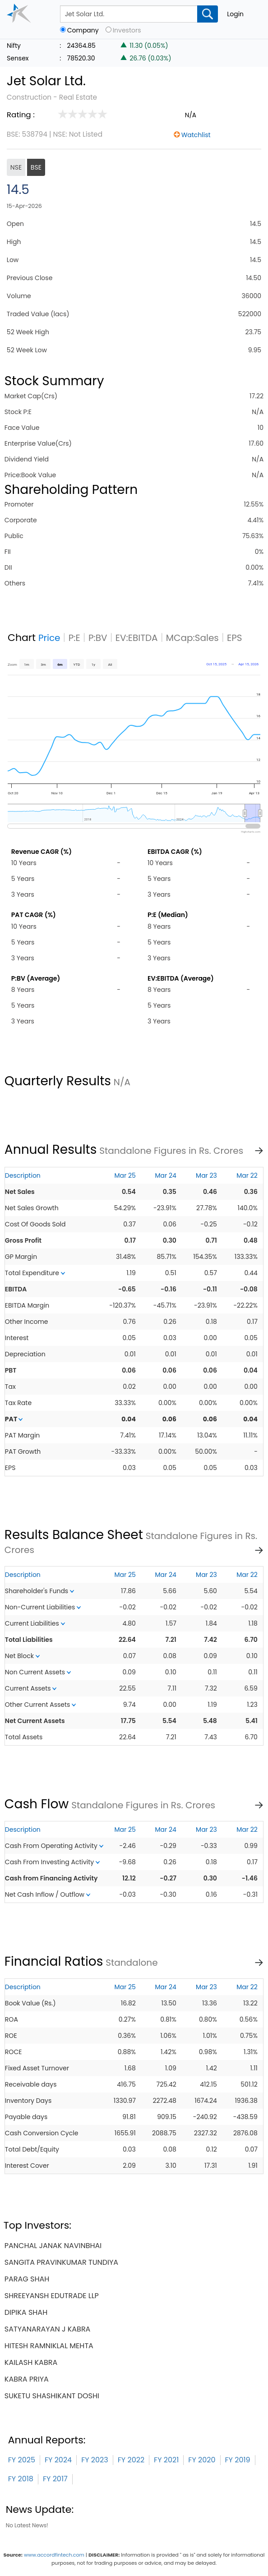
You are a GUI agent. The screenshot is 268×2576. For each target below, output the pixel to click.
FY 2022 (131, 2460)
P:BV (97, 637)
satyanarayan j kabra (48, 2329)
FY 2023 (94, 2460)
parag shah (27, 2279)
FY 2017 (55, 2479)
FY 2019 (237, 2460)
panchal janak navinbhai (53, 2245)
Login (235, 13)
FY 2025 (21, 2460)
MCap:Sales (192, 637)
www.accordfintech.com (54, 2554)
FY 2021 (166, 2460)
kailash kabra (31, 2362)
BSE (36, 167)
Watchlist (196, 134)
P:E (74, 637)
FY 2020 (201, 2460)
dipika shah (26, 2312)
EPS (234, 637)
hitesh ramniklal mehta (49, 2346)
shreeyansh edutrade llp (52, 2295)
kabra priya (27, 2379)
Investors (127, 30)
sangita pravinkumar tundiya (61, 2262)
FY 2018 (20, 2479)
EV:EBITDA (137, 637)
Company (83, 30)
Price (49, 637)
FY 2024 (58, 2460)
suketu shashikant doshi (52, 2396)
